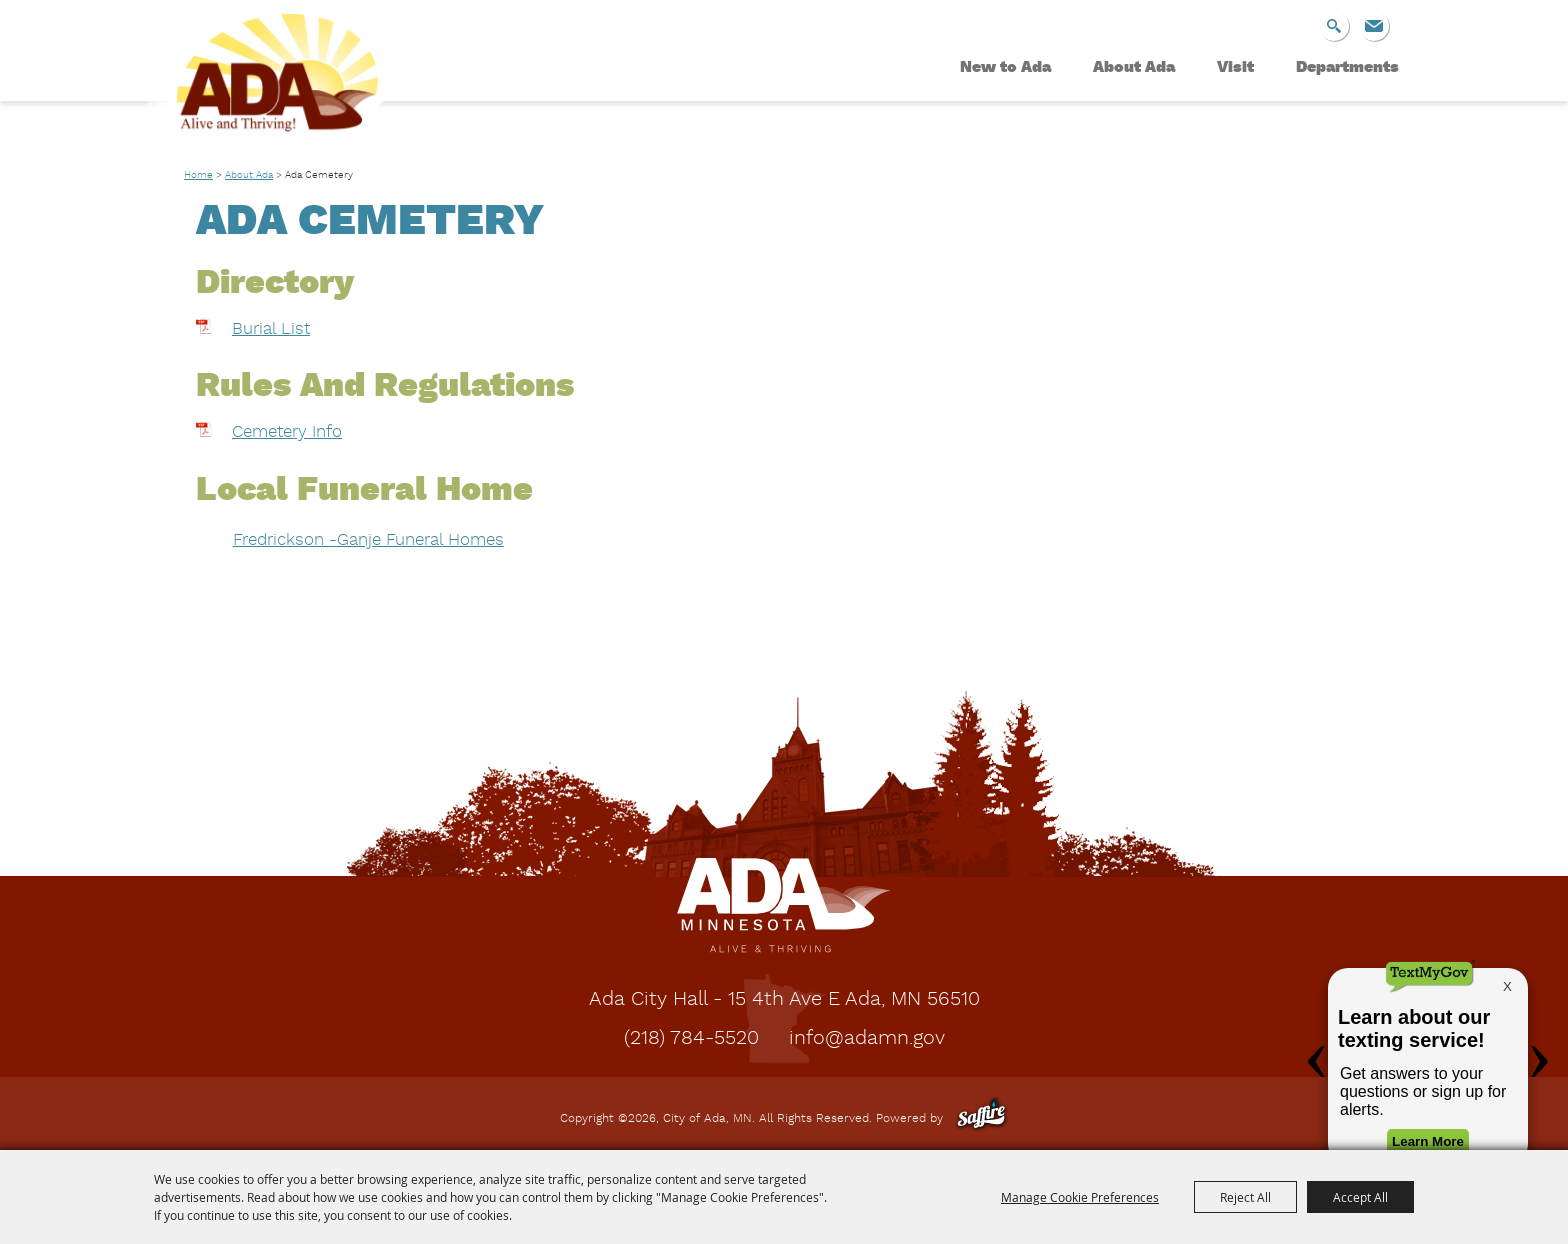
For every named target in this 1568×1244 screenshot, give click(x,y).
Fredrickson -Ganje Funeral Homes (368, 540)
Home (198, 175)
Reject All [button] (1245, 1197)
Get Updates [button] (1374, 26)
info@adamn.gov (867, 1039)
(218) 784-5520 (691, 1039)
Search (1334, 26)
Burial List (271, 329)
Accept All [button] (1360, 1197)
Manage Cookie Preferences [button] (1080, 1197)
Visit (1235, 68)
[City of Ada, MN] (269, 86)
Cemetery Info (287, 432)
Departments (1347, 68)
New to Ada (1005, 68)
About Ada (1134, 68)
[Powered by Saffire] (981, 1119)
